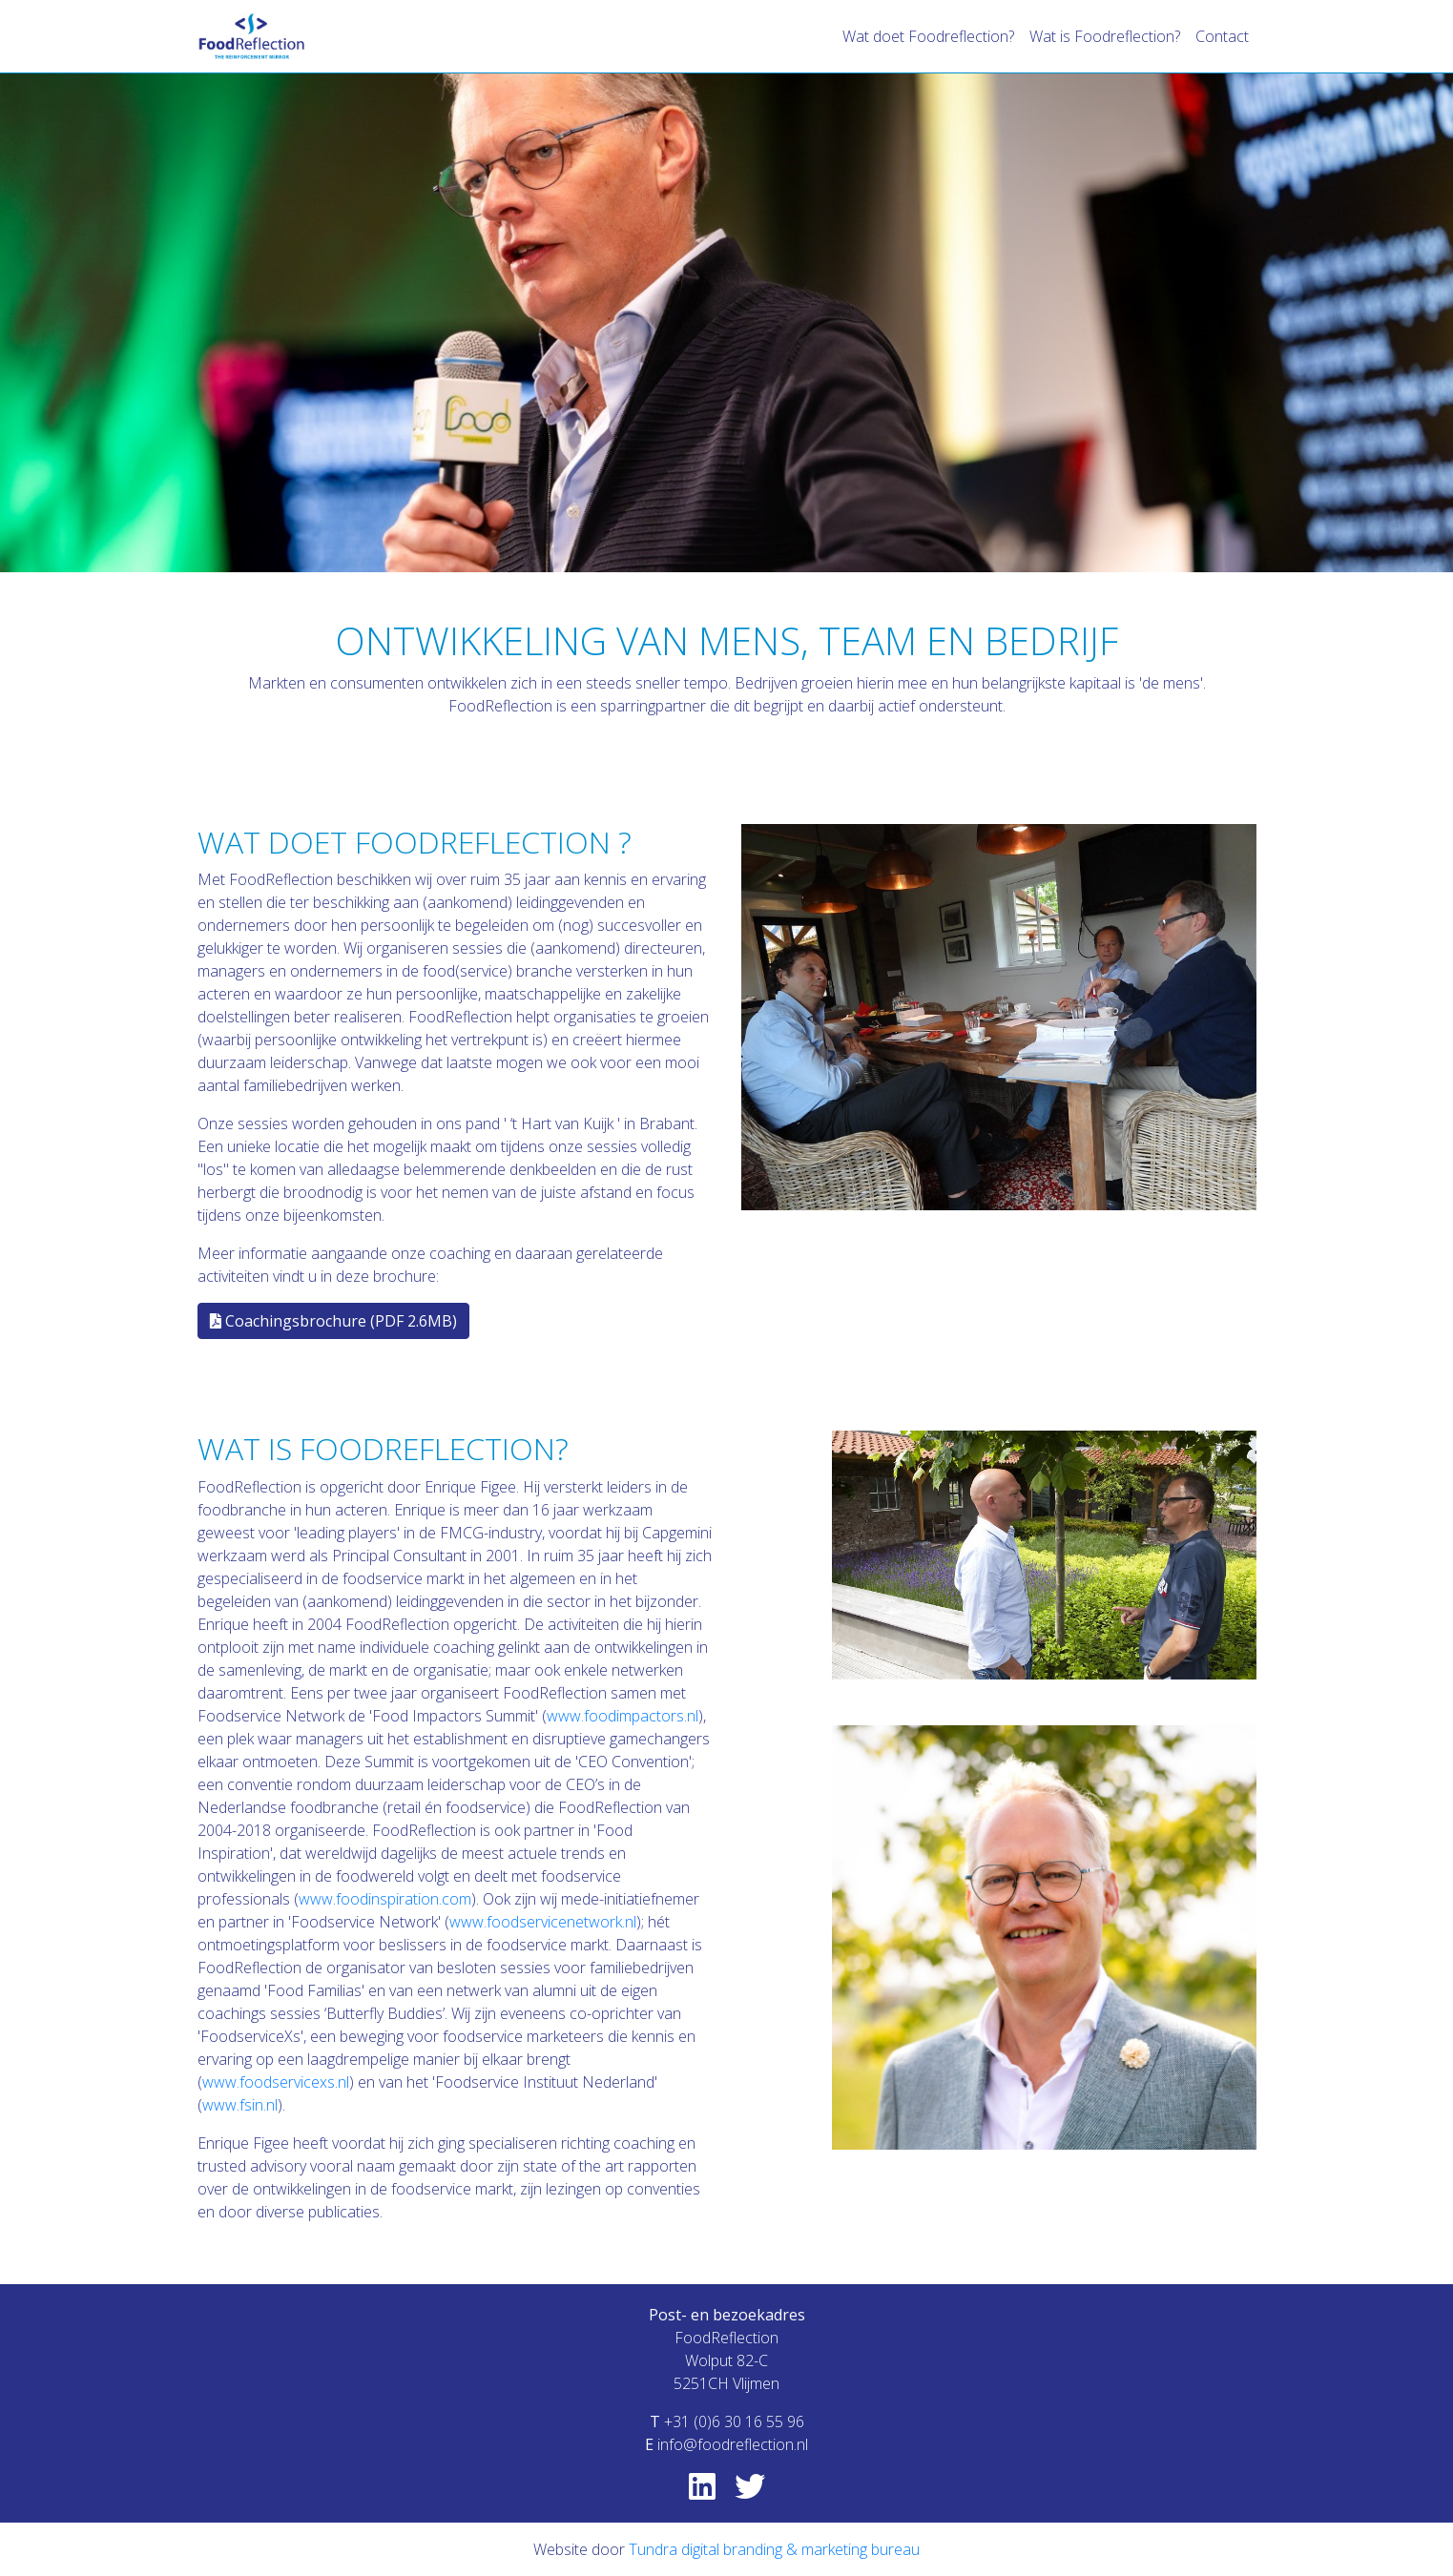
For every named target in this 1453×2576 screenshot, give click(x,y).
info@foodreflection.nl (732, 2444)
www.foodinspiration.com (385, 1898)
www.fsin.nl (240, 2104)
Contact (1222, 36)
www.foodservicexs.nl (275, 2081)
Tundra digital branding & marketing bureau (774, 2549)
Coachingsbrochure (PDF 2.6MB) (333, 1320)
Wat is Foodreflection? (1104, 36)
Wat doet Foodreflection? (928, 36)
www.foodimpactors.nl (622, 1715)
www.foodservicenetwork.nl (542, 1921)
